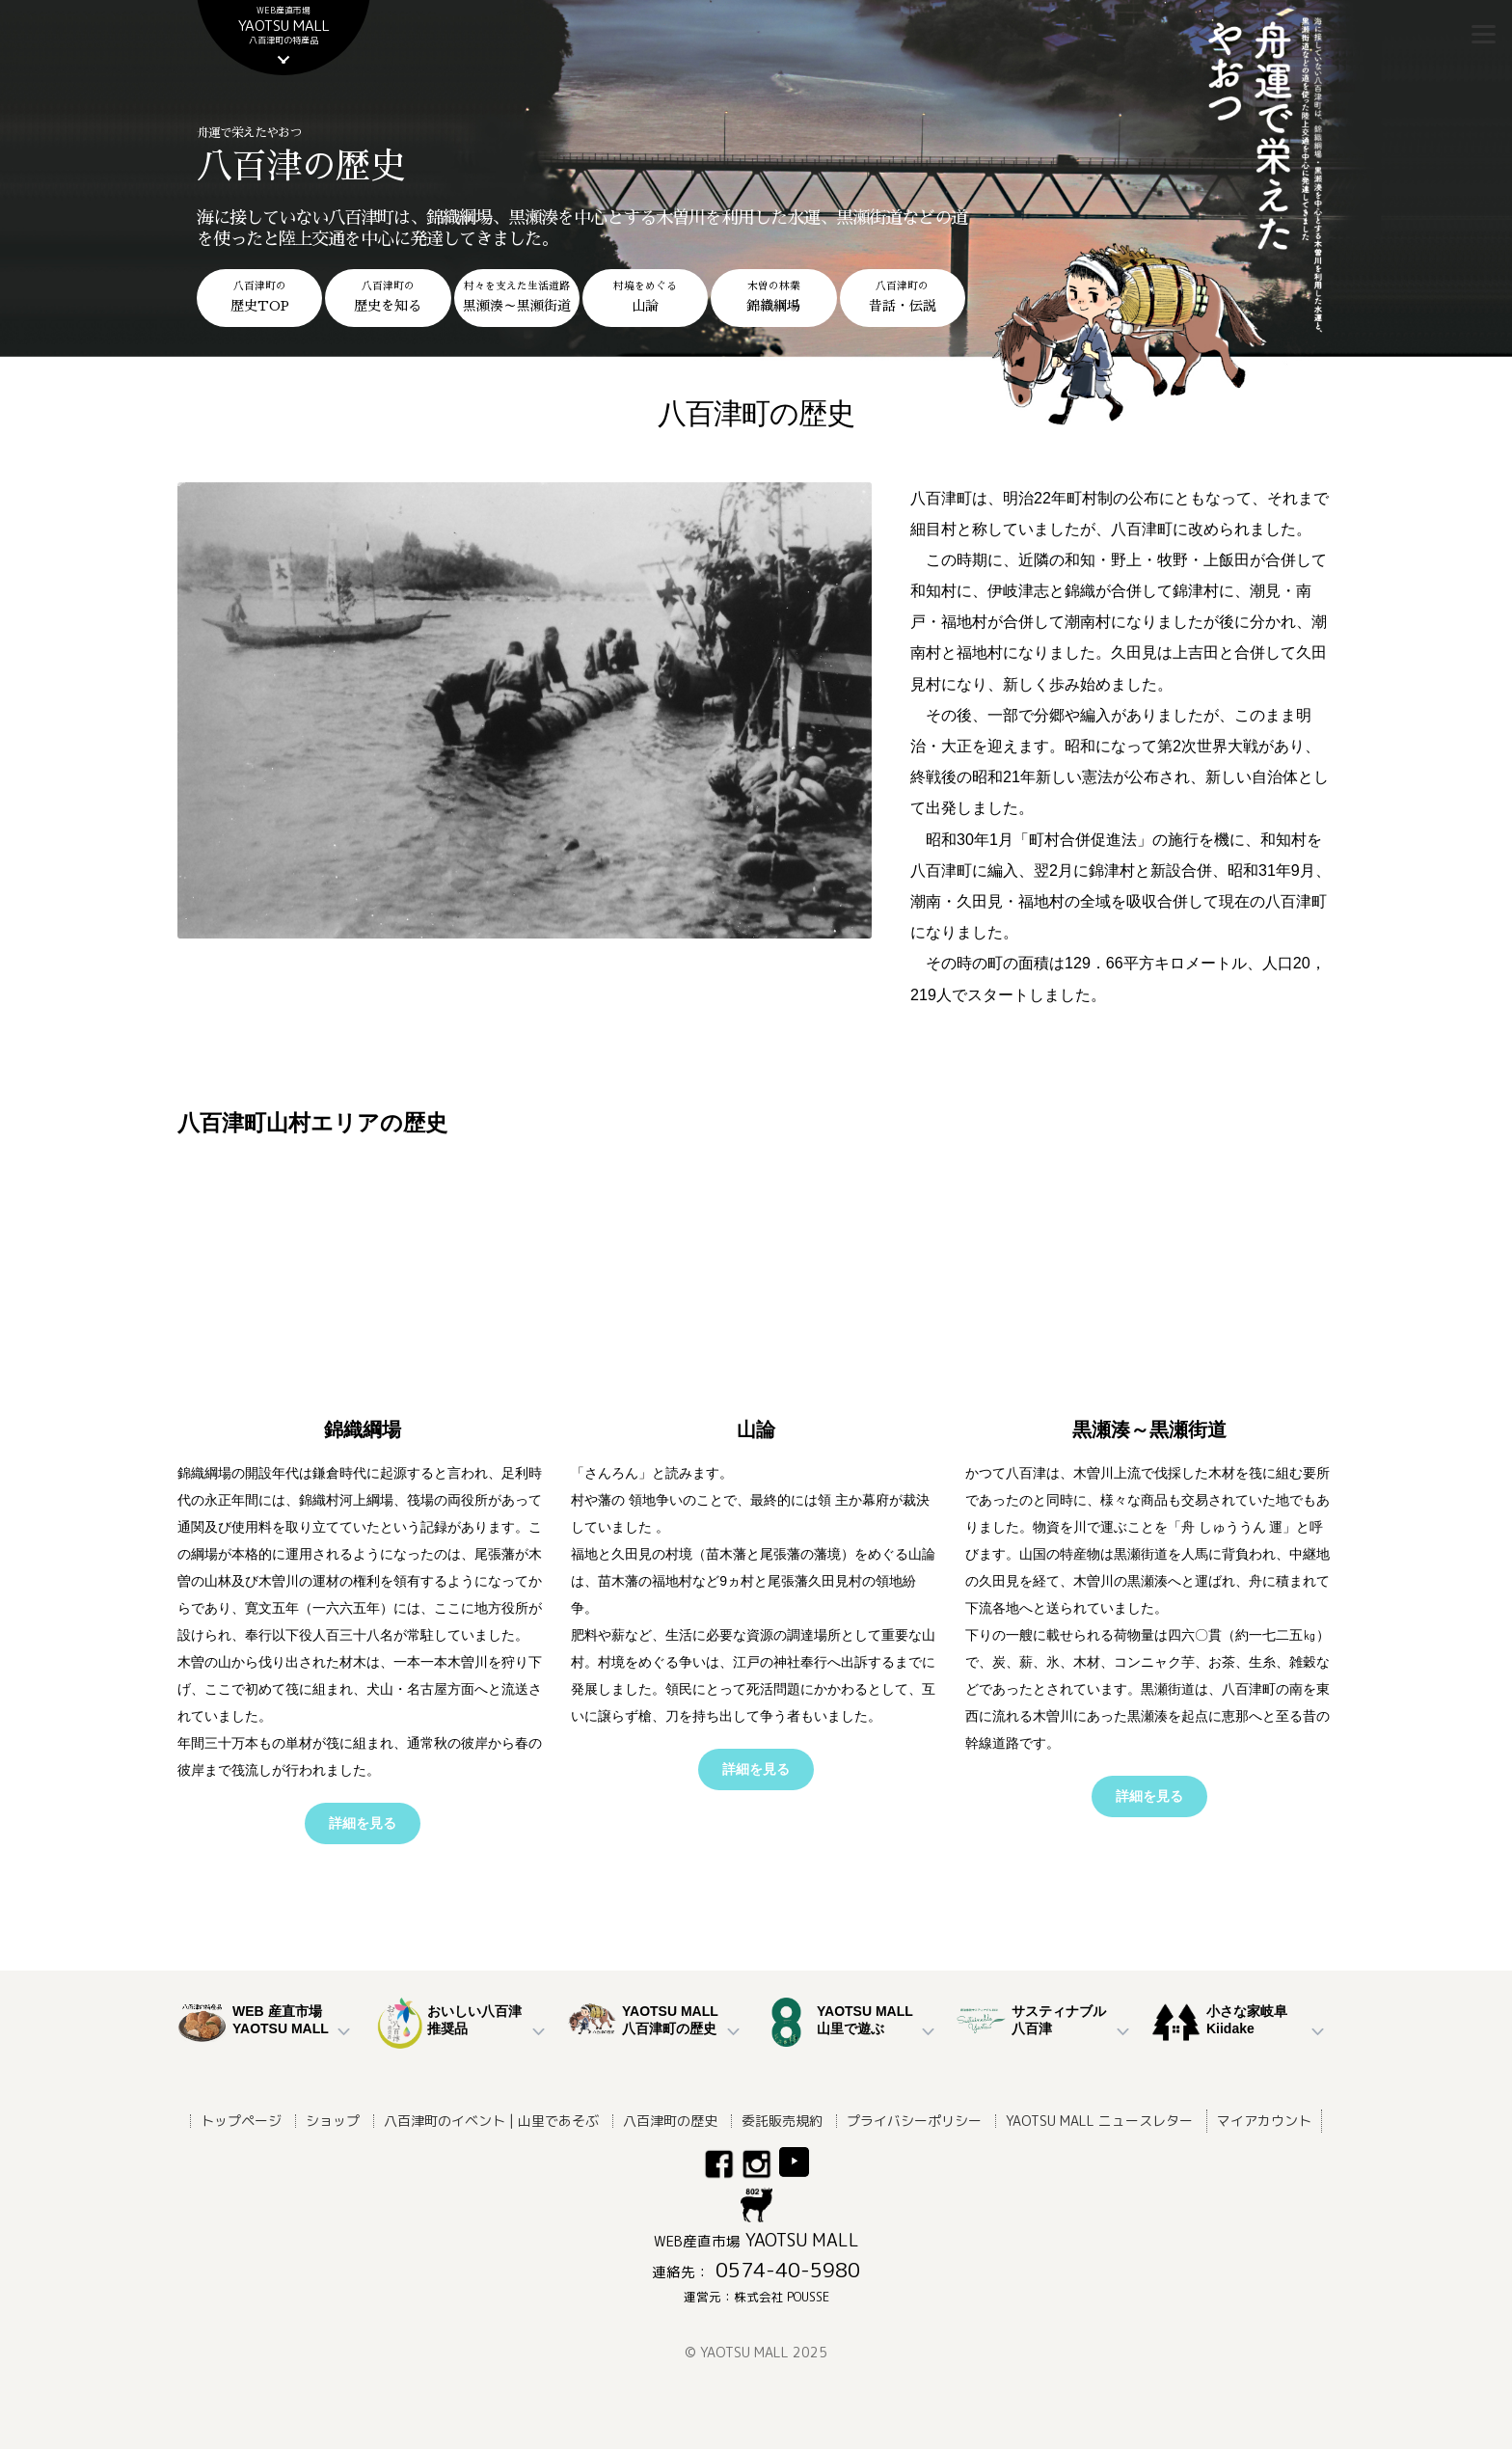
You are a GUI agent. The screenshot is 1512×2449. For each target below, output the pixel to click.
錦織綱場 (362, 1429)
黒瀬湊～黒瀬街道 (1149, 1429)
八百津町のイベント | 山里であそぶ (491, 2120)
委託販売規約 (782, 2120)
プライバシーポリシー (914, 2120)
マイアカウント (1264, 2120)
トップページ (241, 2120)
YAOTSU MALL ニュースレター (1099, 2120)
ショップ (333, 2120)
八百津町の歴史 (670, 2120)
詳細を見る (362, 1823)
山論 (756, 1429)
